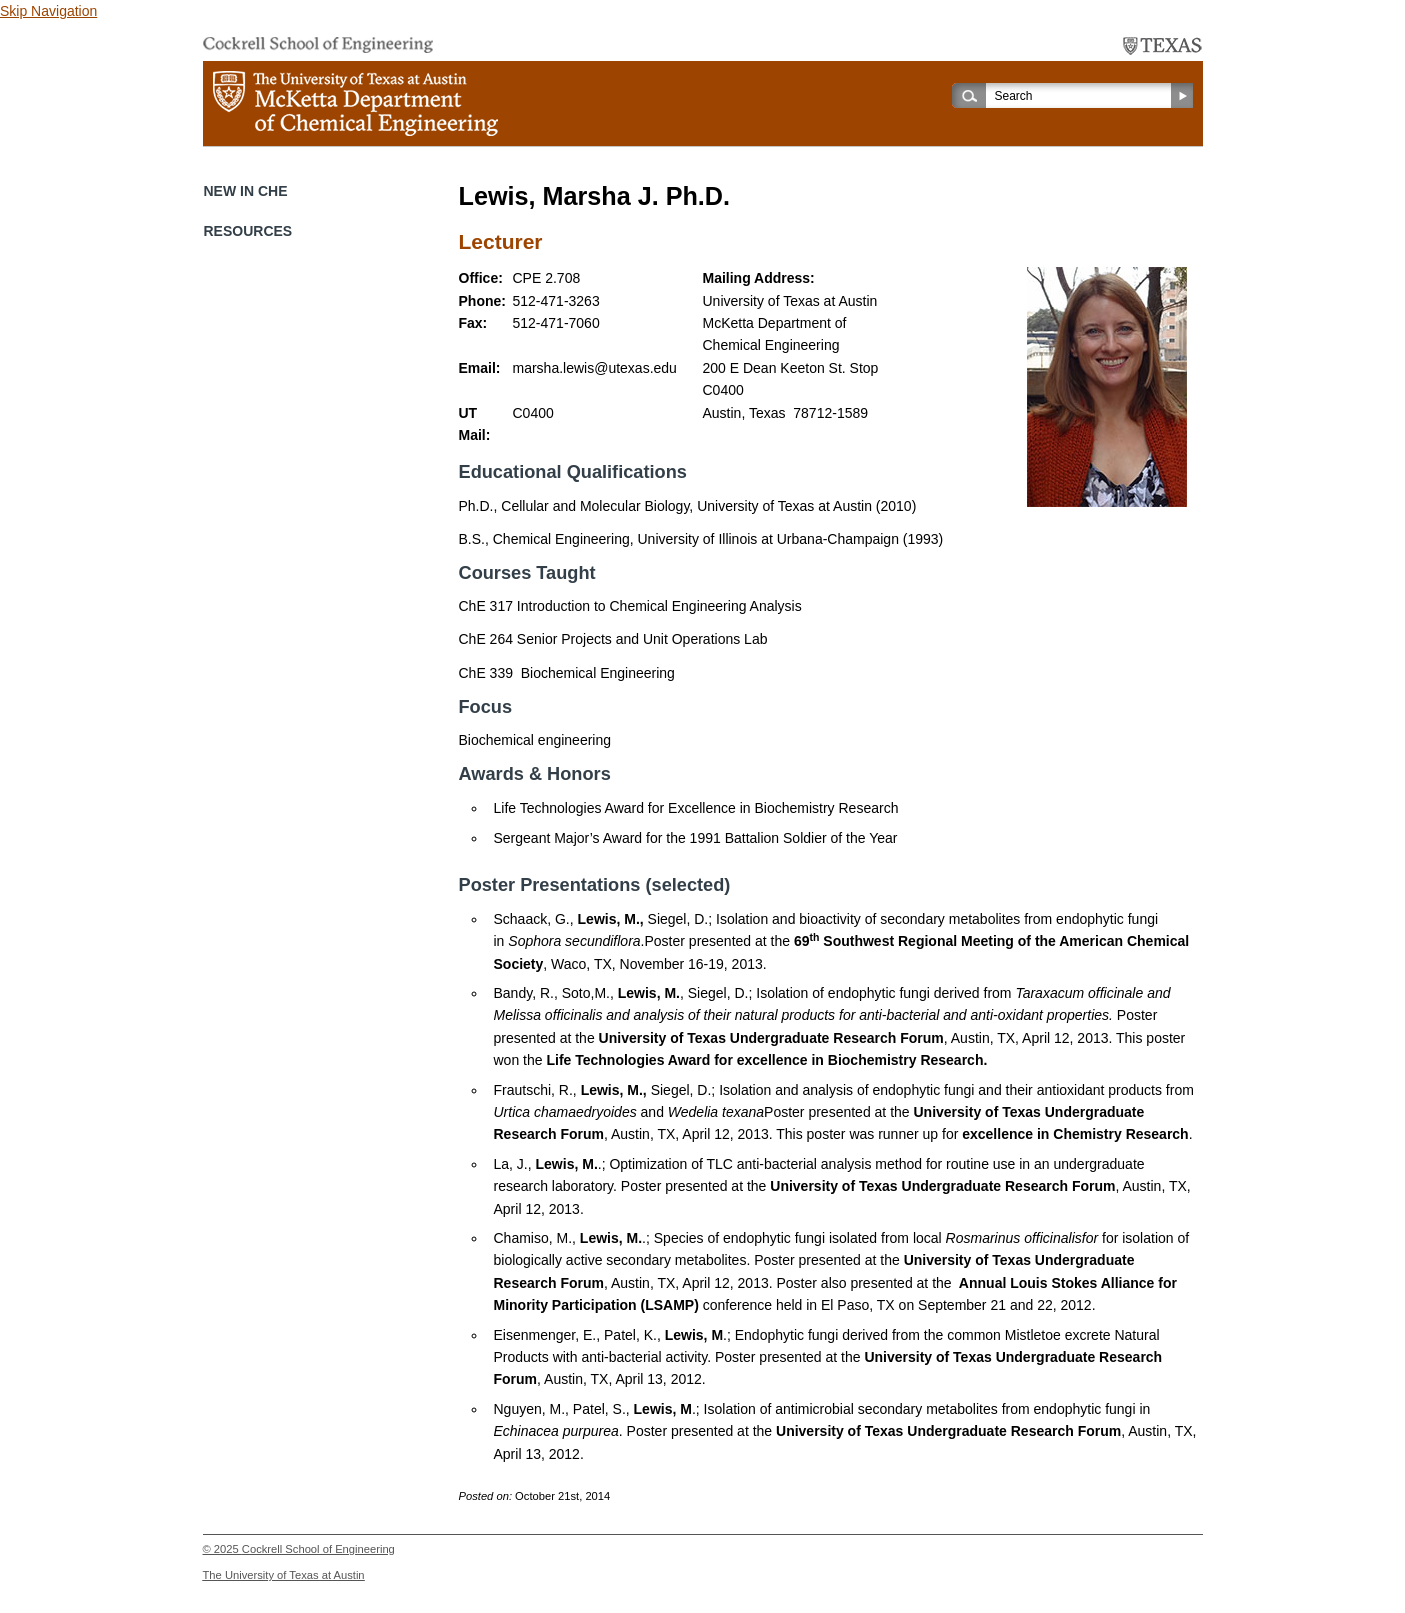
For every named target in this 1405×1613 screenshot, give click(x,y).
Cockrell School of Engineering (318, 1549)
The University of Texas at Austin (284, 1575)
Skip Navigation (48, 11)
